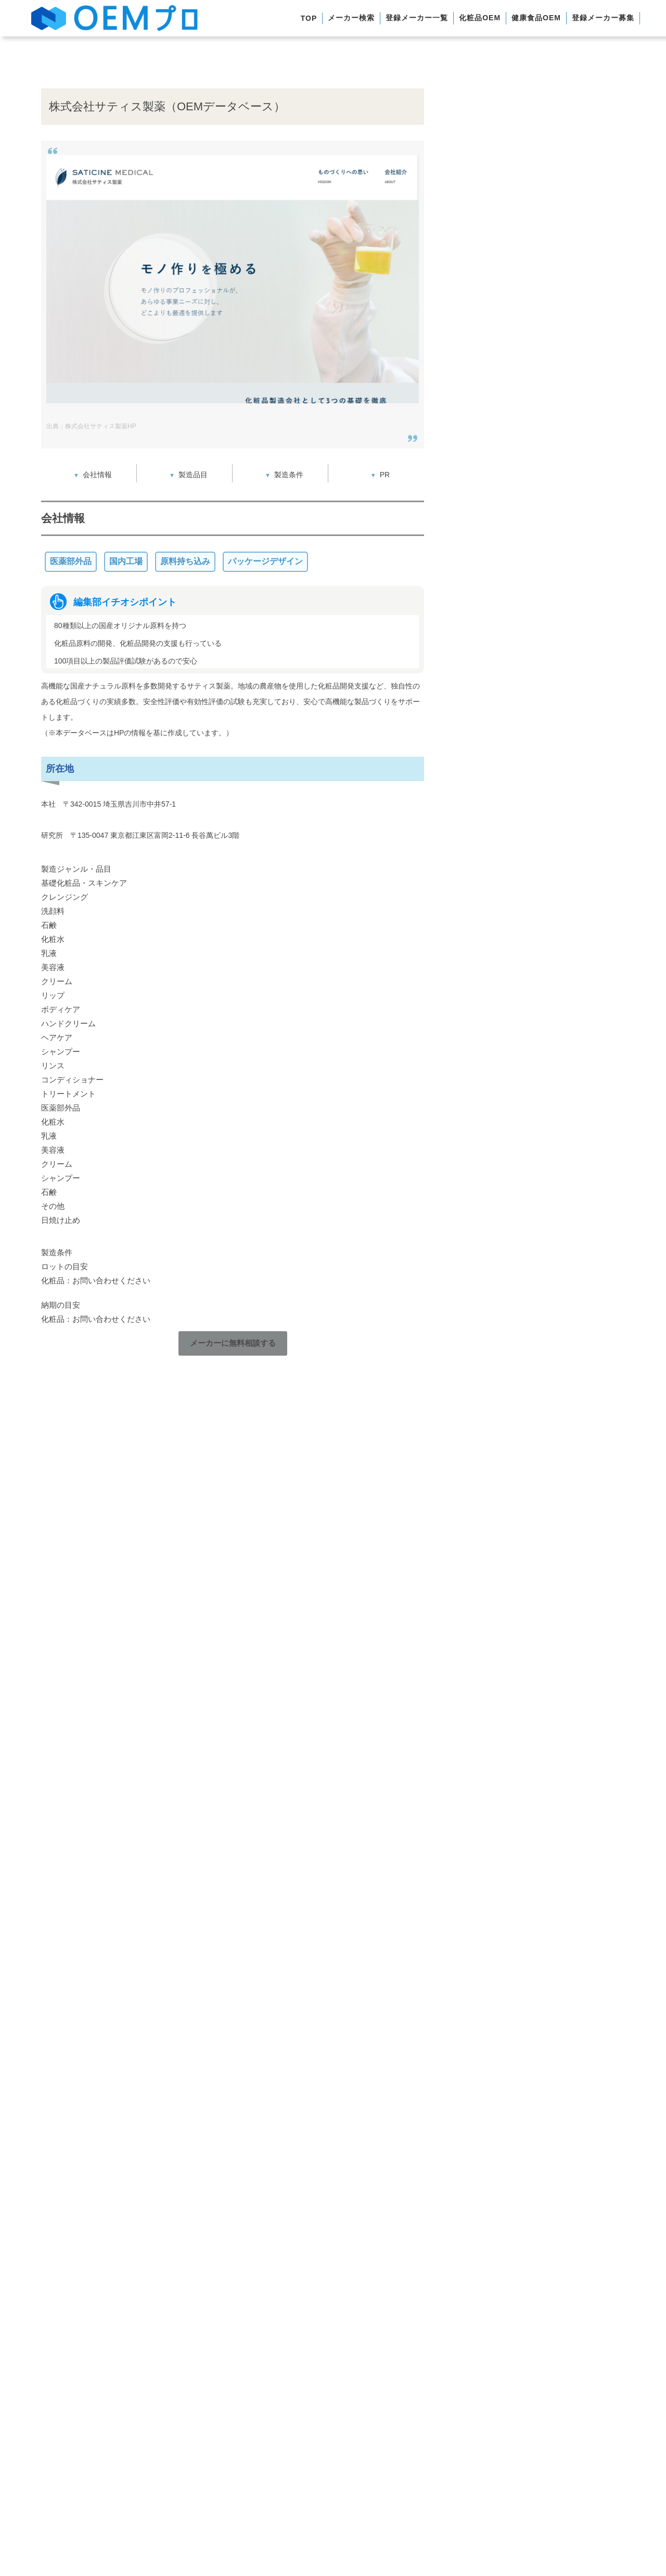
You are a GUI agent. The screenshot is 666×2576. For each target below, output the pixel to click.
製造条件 (288, 474)
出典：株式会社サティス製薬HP (91, 426)
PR (385, 474)
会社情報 (97, 474)
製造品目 (193, 474)
